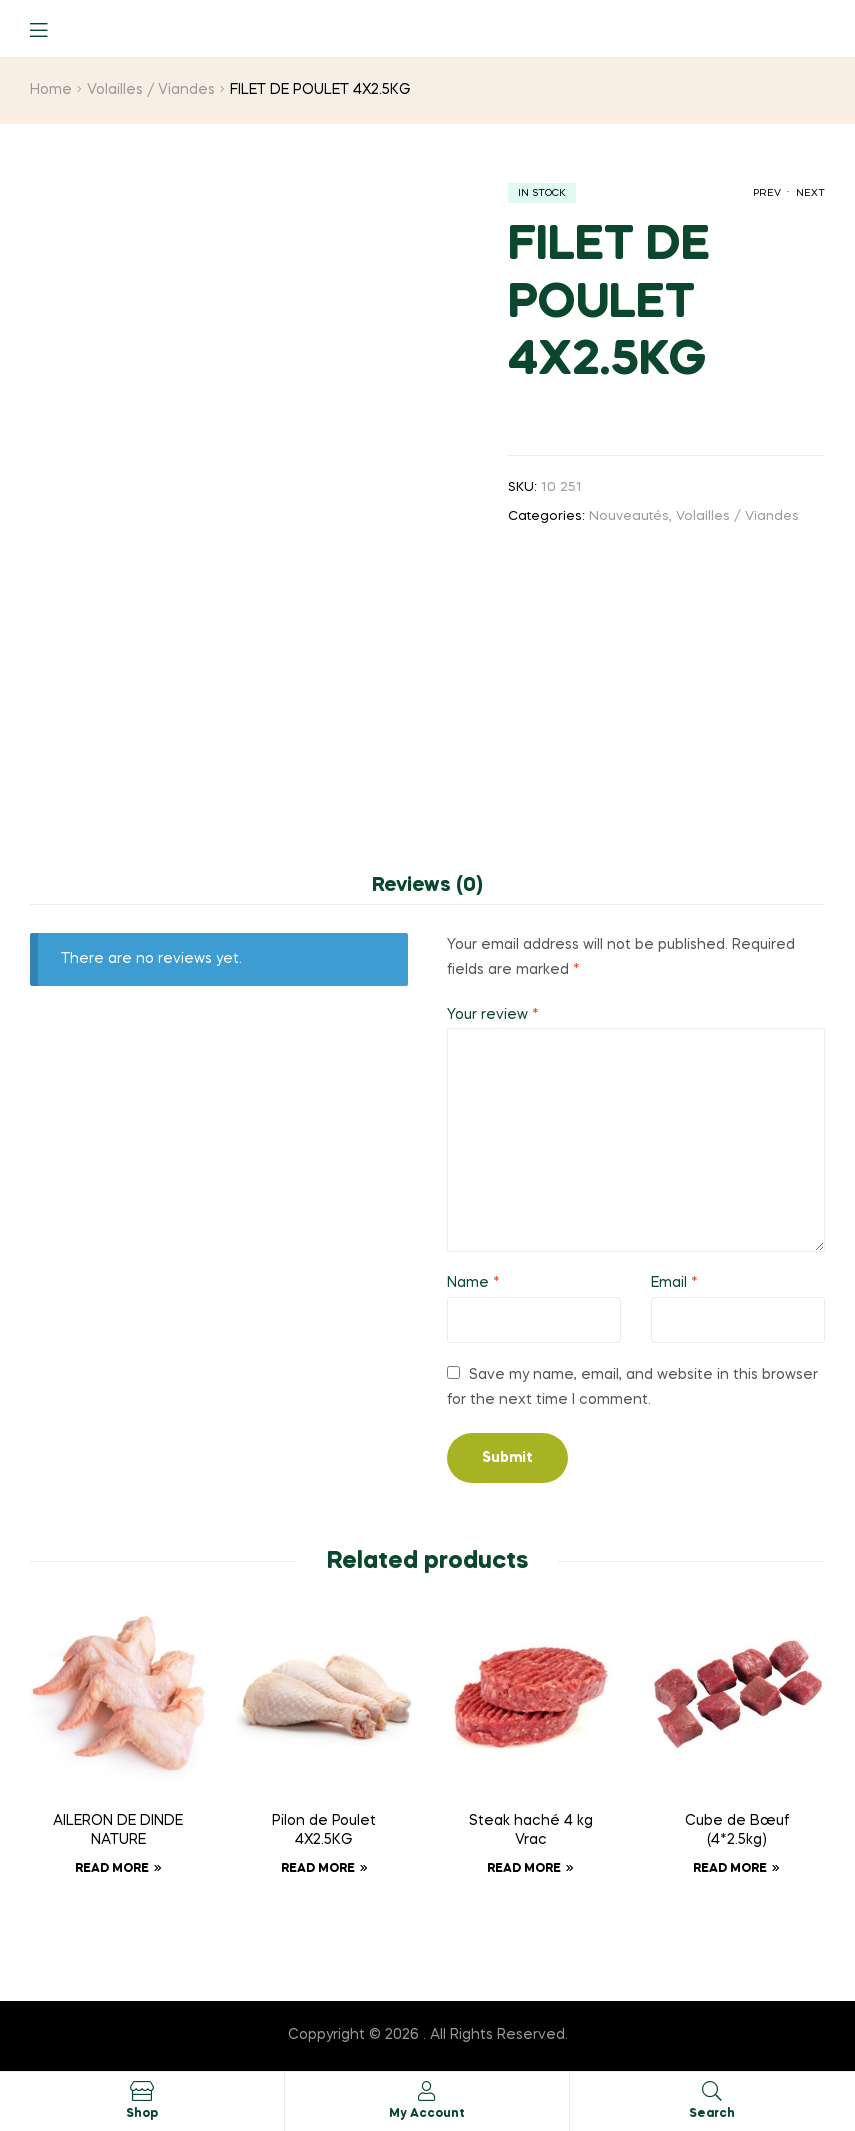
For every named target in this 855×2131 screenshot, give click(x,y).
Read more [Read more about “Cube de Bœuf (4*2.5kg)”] (730, 1869)
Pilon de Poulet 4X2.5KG (324, 1831)
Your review (493, 1015)
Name (473, 1283)
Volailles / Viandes (151, 90)
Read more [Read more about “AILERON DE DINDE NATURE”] (112, 1869)
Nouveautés (629, 516)
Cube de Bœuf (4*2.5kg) (737, 1831)
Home (51, 90)
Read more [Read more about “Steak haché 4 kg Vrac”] (524, 1869)
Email (674, 1283)
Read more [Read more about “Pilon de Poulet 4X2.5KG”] (318, 1869)
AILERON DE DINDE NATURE (118, 1831)
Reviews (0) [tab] (427, 886)
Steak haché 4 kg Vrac (531, 1831)
